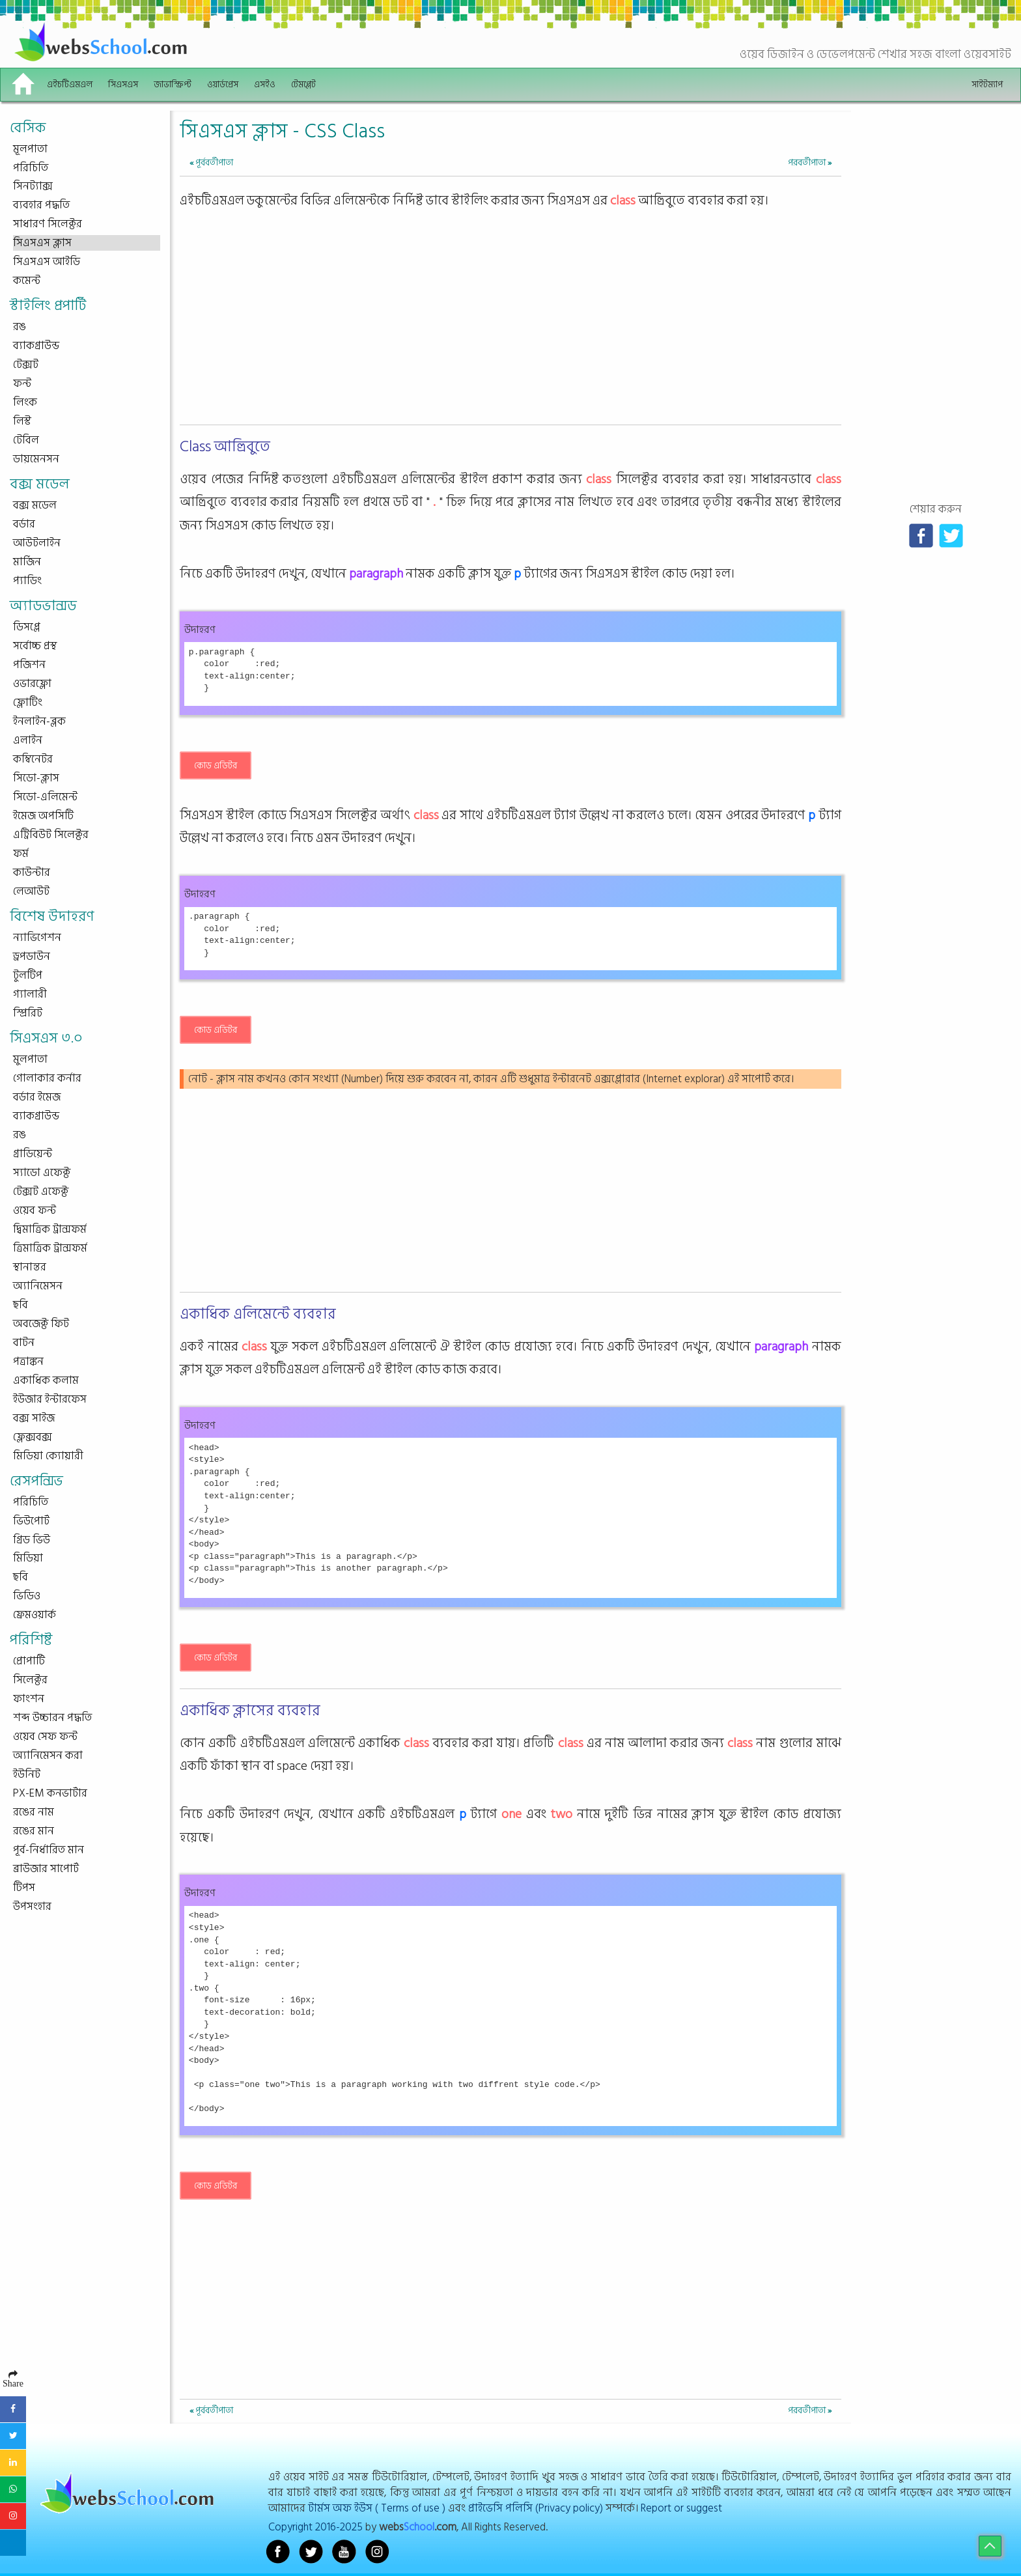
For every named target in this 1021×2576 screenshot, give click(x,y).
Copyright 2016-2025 (315, 2527)
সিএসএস (123, 84)
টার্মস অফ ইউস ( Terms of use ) (376, 2508)
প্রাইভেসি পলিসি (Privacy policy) (535, 2508)
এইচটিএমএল (69, 84)
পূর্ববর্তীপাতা (211, 162)
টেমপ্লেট (303, 84)
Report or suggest (681, 2508)
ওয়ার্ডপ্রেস (222, 84)
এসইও (264, 84)
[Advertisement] (510, 329)
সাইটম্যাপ (987, 84)
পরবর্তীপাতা (810, 162)
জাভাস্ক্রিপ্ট (172, 84)
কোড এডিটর (215, 765)
